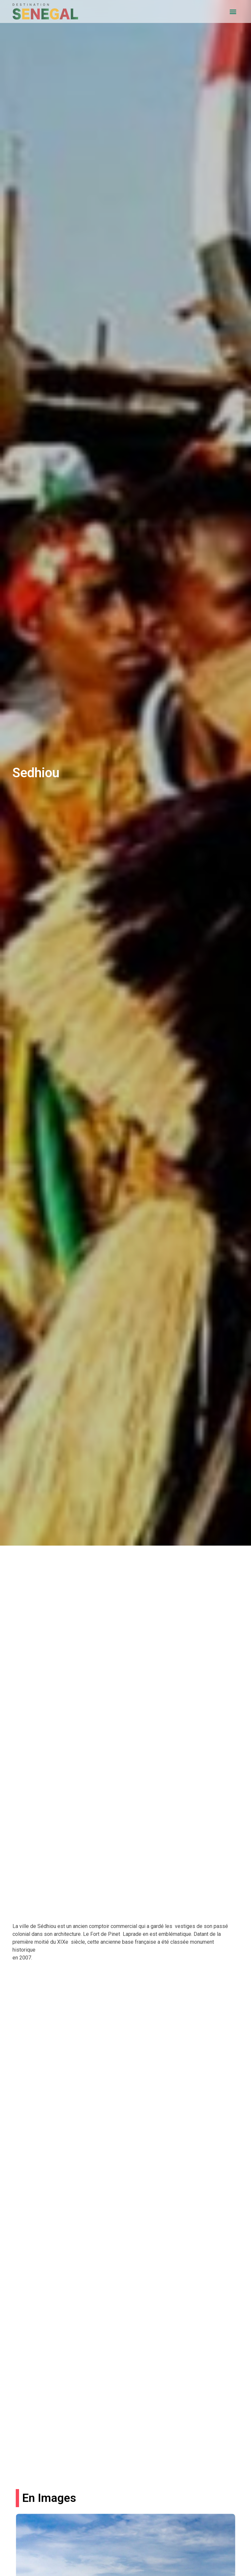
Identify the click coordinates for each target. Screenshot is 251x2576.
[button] (233, 11)
